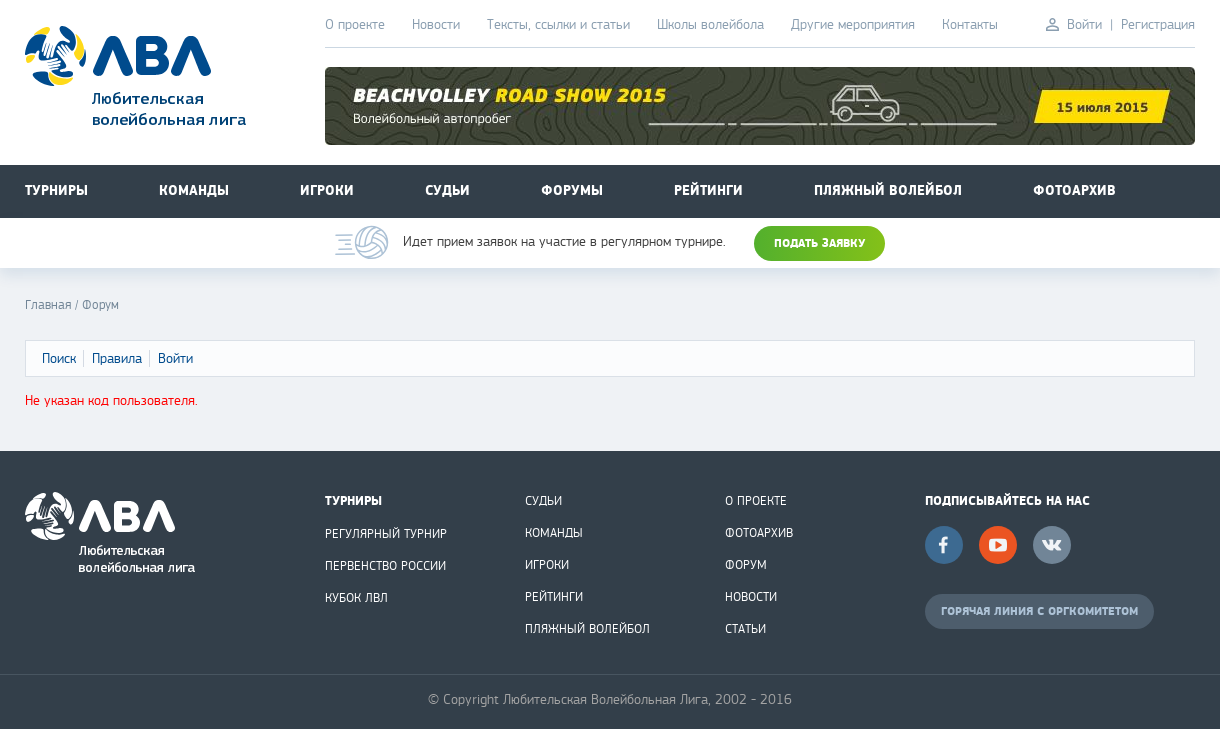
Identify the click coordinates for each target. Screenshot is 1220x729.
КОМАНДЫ (554, 533)
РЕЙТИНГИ (554, 597)
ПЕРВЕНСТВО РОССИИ (385, 566)
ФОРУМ (746, 565)
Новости (436, 24)
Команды (194, 191)
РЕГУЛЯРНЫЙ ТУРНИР (386, 534)
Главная (48, 305)
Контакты (970, 24)
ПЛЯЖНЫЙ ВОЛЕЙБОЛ (587, 629)
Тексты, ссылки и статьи (558, 24)
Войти (1084, 24)
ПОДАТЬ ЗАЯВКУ (819, 243)
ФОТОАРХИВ (759, 533)
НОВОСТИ (751, 597)
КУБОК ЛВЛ (356, 598)
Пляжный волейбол (888, 191)
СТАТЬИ (745, 629)
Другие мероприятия (853, 24)
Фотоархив (1074, 191)
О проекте (355, 24)
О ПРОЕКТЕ (756, 501)
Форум (100, 305)
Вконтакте (1052, 545)
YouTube (998, 545)
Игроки (327, 191)
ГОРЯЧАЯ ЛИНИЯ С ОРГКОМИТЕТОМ (1039, 611)
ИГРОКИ (547, 565)
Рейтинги (708, 191)
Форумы (572, 191)
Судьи (447, 191)
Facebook (944, 545)
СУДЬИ (543, 501)
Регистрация (1158, 24)
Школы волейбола (710, 24)
